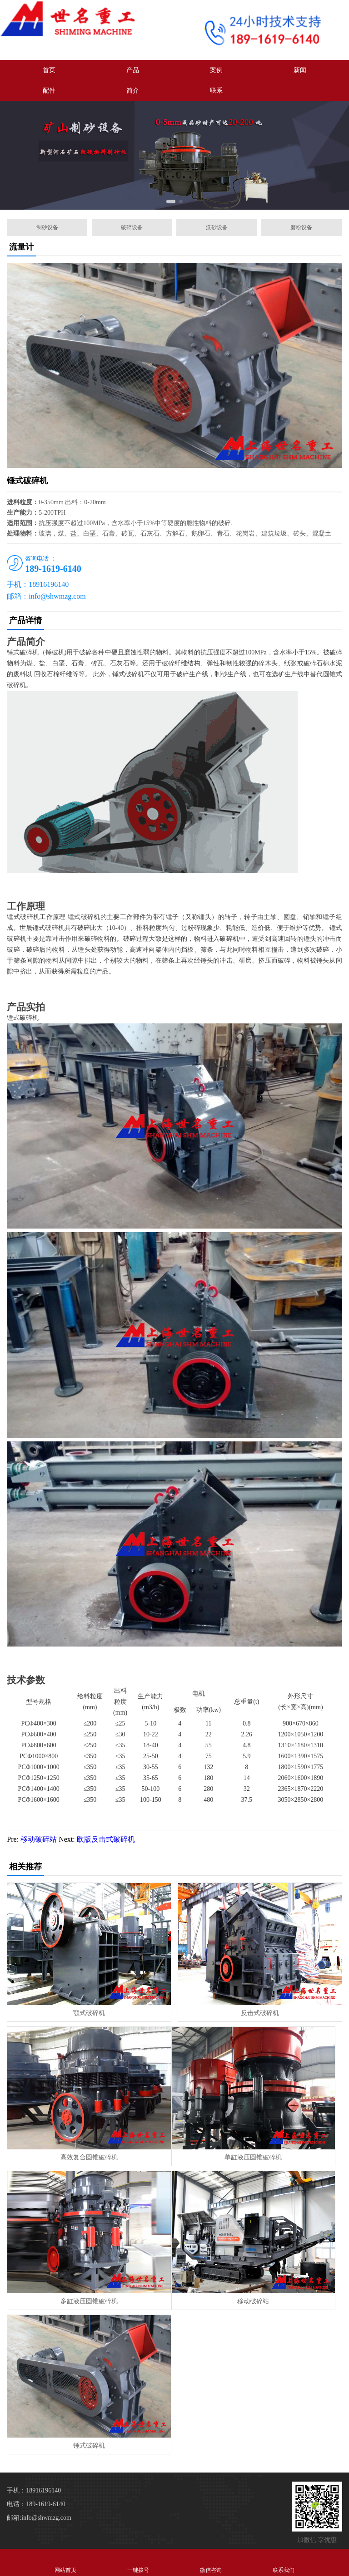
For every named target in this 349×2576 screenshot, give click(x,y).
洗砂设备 (217, 227)
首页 (49, 70)
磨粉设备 (301, 227)
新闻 (300, 70)
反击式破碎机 (260, 2013)
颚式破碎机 (89, 2013)
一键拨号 (138, 2562)
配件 (49, 90)
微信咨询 (210, 2562)
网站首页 (65, 2562)
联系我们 (283, 2562)
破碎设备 (132, 227)
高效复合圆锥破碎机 (89, 2157)
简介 (132, 90)
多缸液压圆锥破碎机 (89, 2301)
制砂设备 (47, 227)
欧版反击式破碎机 (106, 1839)
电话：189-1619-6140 (36, 2504)
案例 (216, 70)
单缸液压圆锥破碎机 (253, 2157)
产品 (132, 70)
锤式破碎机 (89, 2445)
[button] (170, 201)
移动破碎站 (38, 1839)
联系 (216, 90)
